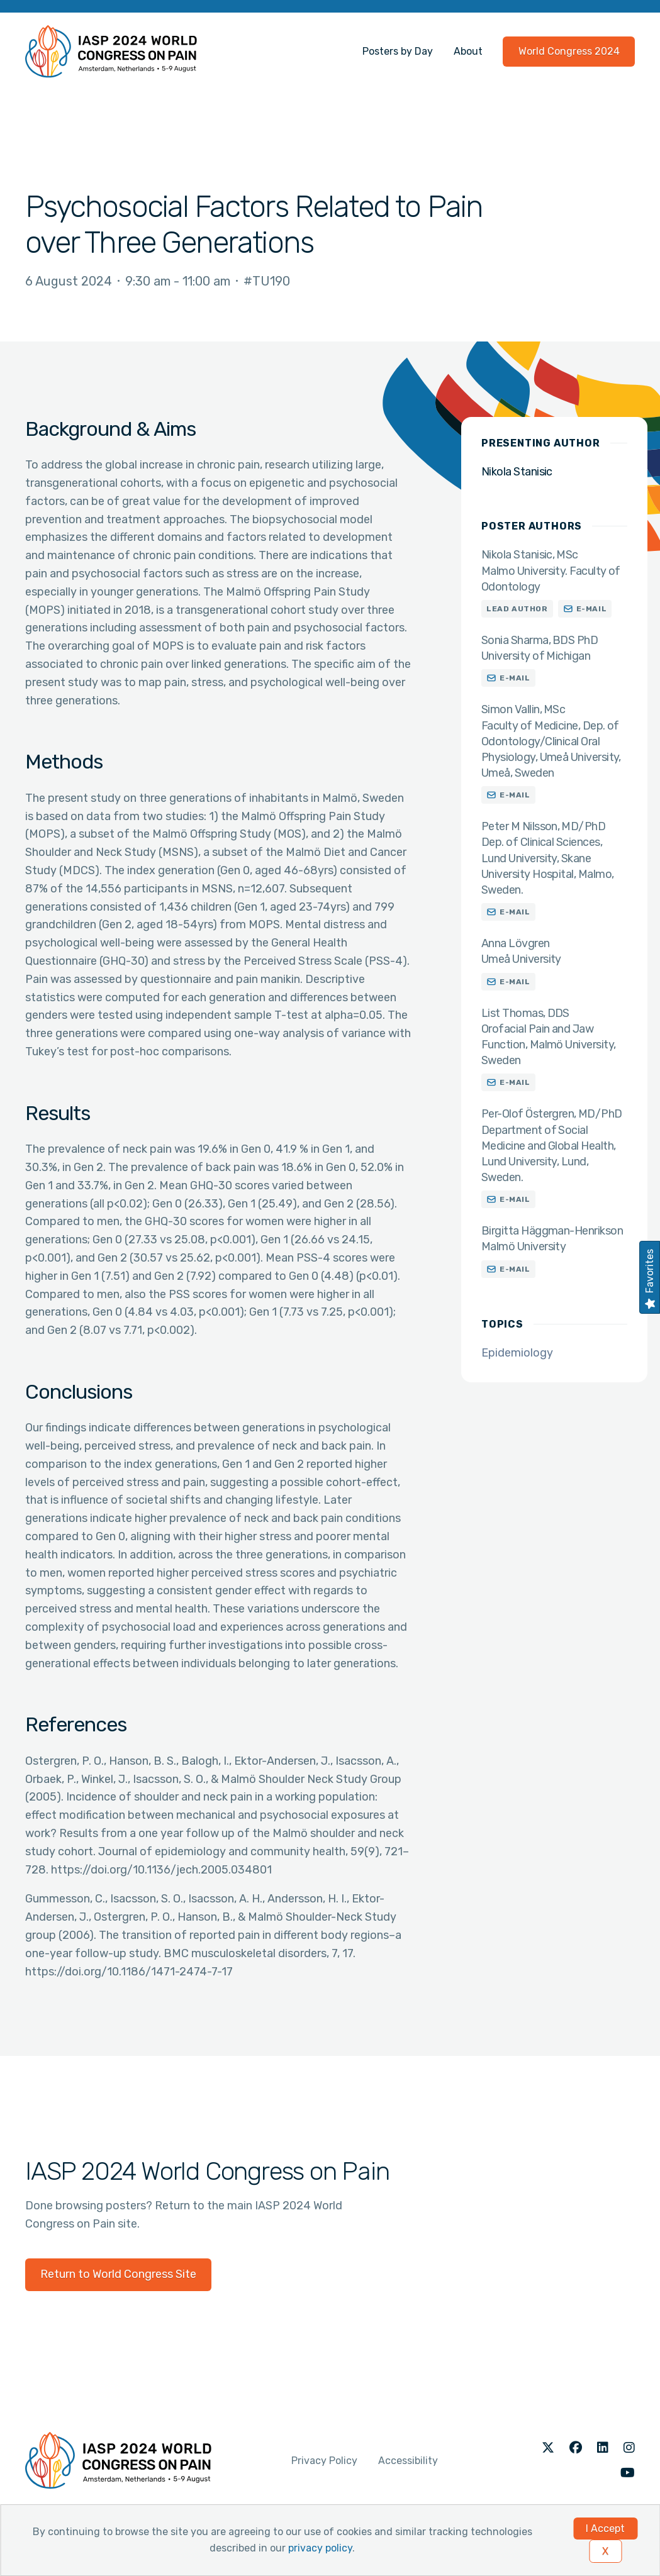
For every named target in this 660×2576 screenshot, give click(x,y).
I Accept (605, 2528)
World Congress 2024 (569, 51)
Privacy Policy (324, 2461)
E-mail (591, 608)
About (468, 51)
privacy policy (320, 2548)
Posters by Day (397, 51)
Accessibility (408, 2461)
